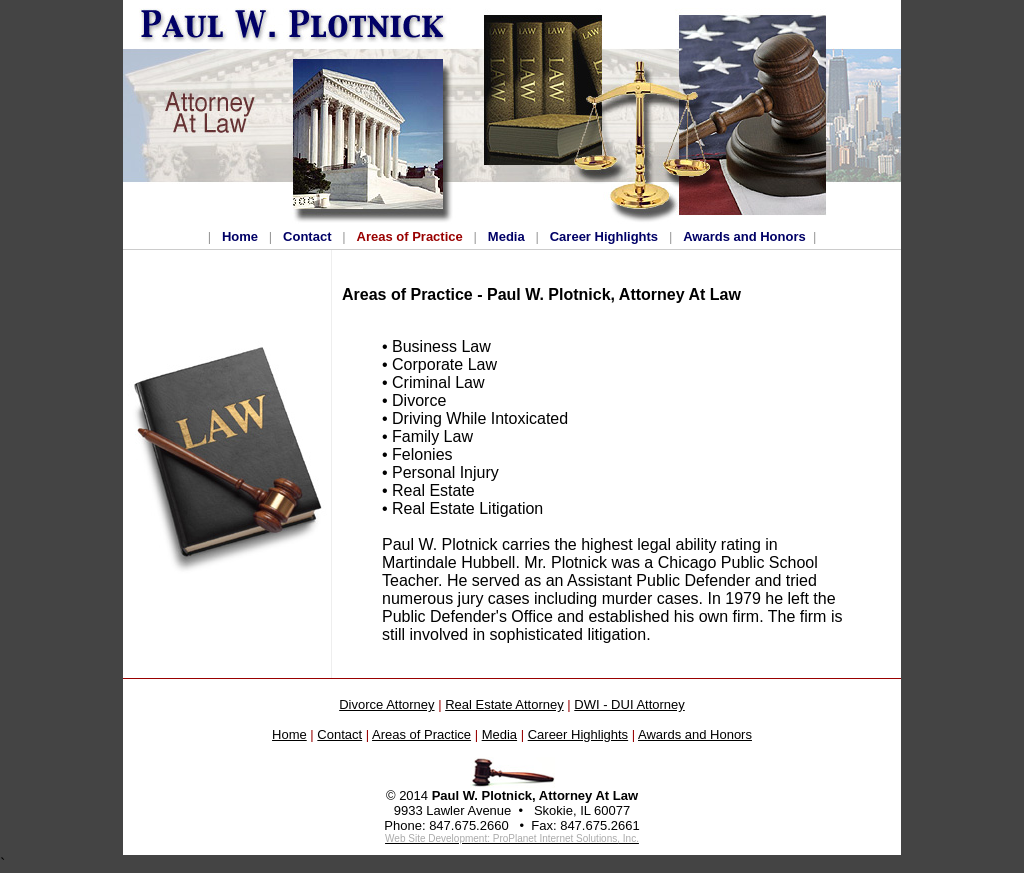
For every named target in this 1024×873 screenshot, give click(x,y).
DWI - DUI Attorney (629, 704)
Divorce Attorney (386, 704)
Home (240, 236)
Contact (307, 236)
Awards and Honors (744, 236)
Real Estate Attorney (504, 704)
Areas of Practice (410, 236)
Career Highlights (604, 236)
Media (506, 236)
